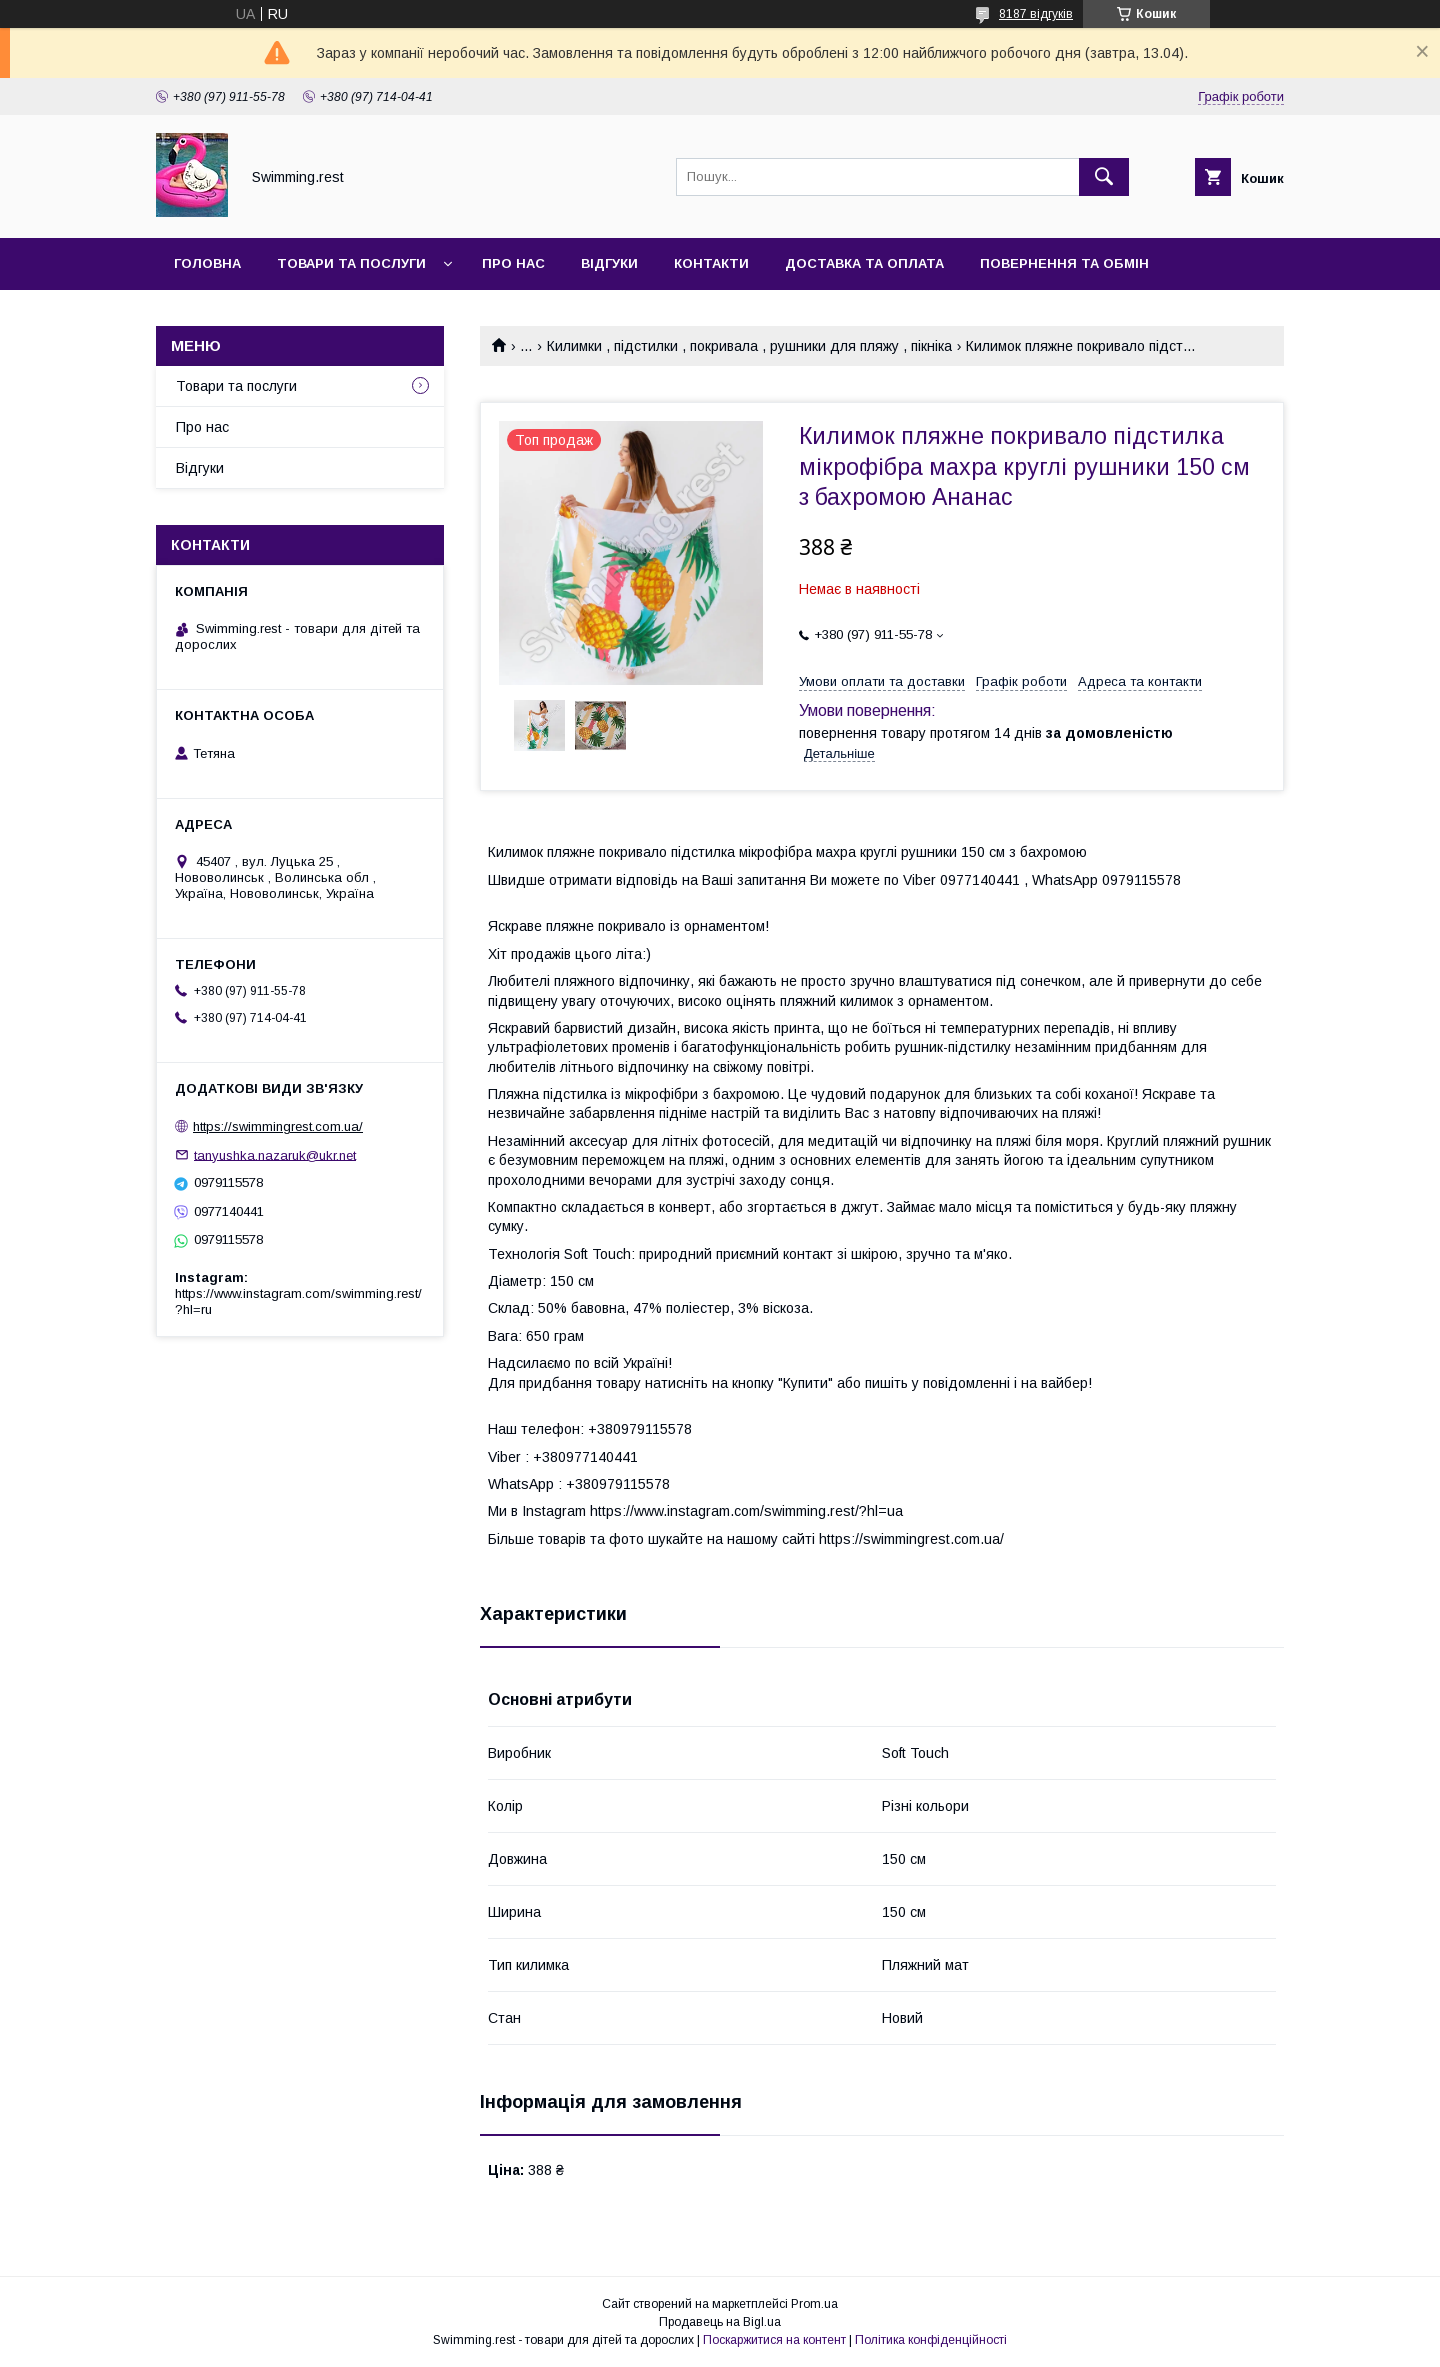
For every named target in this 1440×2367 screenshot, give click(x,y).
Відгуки (609, 263)
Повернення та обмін (1064, 263)
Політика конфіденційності (931, 2340)
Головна (207, 263)
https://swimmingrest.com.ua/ (278, 1126)
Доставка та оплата (864, 263)
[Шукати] (1104, 177)
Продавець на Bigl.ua (720, 2322)
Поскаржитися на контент (774, 2340)
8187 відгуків (1036, 14)
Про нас (513, 263)
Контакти (711, 263)
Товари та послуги (351, 263)
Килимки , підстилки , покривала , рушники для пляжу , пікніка (749, 346)
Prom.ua (814, 2304)
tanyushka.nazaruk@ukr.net (275, 1154)
